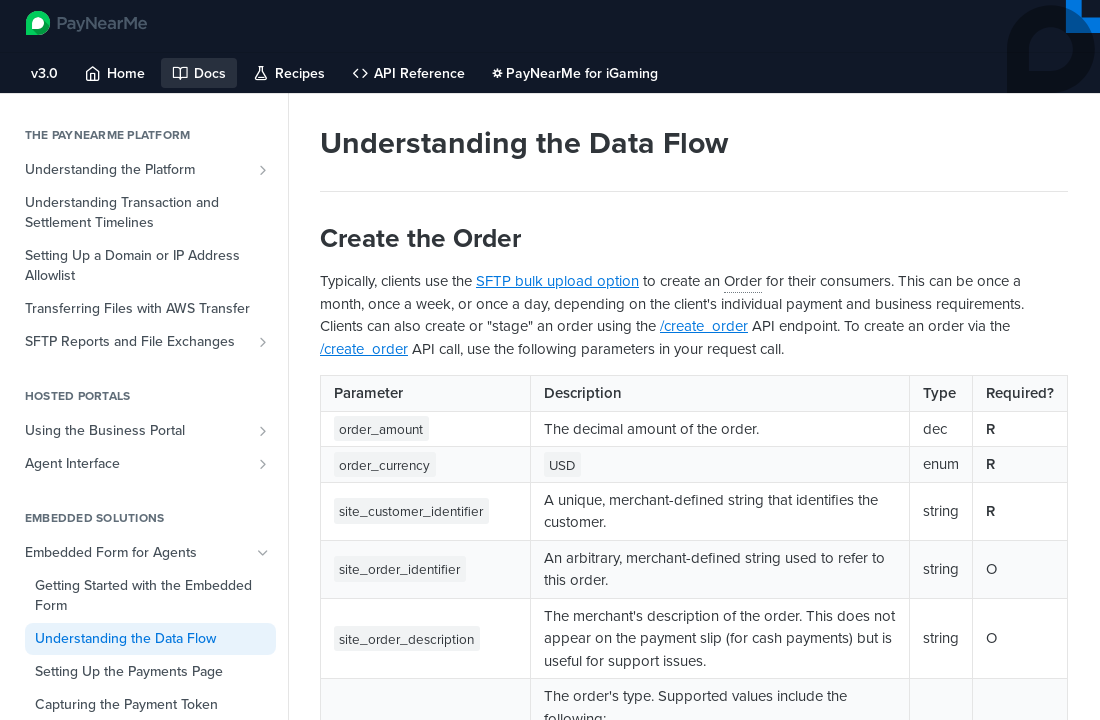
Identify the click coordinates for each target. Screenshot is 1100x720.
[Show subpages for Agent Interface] (263, 464)
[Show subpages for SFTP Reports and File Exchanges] (263, 342)
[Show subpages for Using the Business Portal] (263, 431)
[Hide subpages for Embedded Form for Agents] (263, 553)
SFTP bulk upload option (557, 281)
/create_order (704, 326)
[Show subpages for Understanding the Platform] (263, 170)
